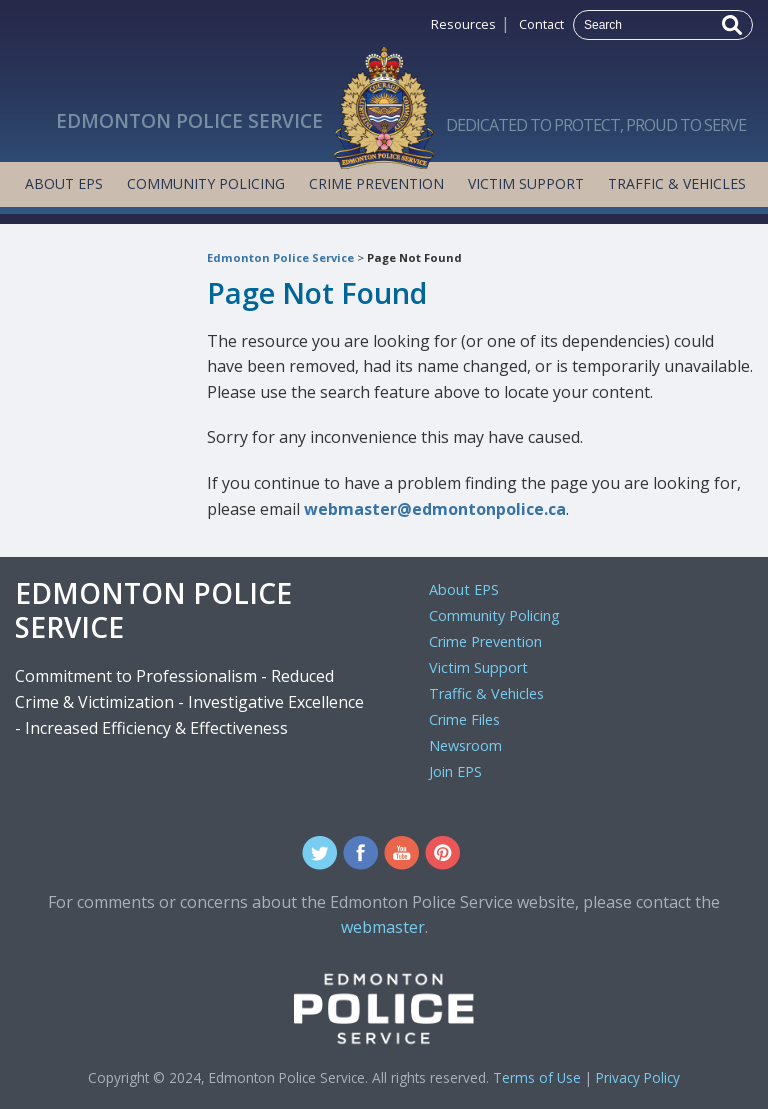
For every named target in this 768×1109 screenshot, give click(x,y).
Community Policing (206, 183)
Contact (541, 24)
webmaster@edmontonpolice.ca (435, 509)
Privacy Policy (638, 1077)
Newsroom (465, 745)
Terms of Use (537, 1077)
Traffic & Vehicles (677, 183)
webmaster (383, 927)
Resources (463, 24)
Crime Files (464, 719)
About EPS (64, 183)
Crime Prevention (376, 183)
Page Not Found (414, 257)
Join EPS (455, 771)
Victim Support (526, 183)
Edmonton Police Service (280, 257)
